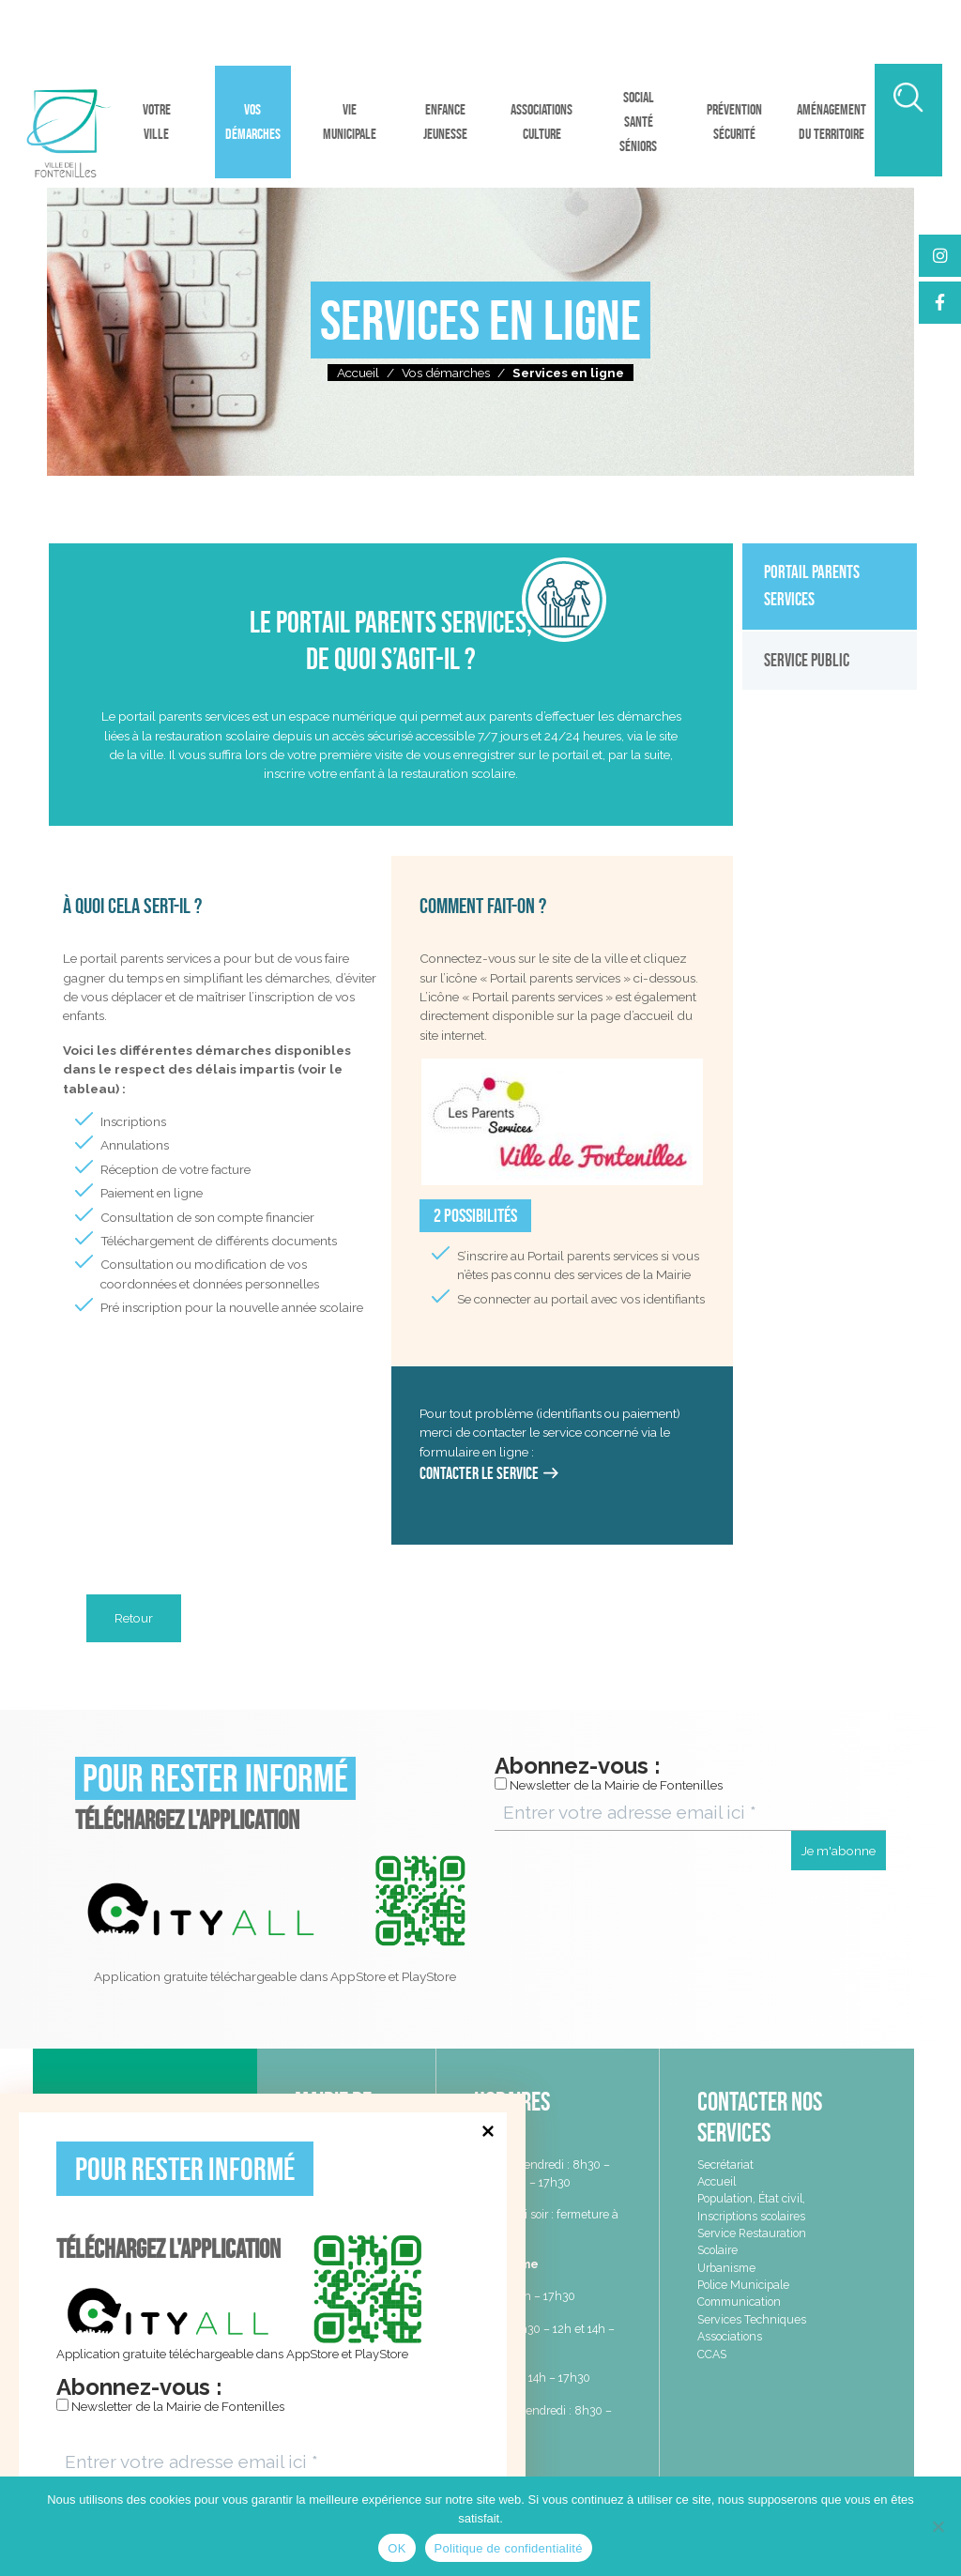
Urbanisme (726, 2268)
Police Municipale (743, 2285)
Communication (739, 2301)
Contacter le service (479, 1473)
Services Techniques (751, 2319)
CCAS (711, 2354)
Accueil (358, 372)
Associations (729, 2336)
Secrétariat (725, 2164)
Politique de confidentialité (509, 2548)
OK (396, 2548)
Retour (133, 1617)
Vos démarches (446, 372)
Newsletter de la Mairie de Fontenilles (170, 2406)
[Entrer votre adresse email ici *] (262, 2462)
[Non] (937, 2526)
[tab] (829, 586)
